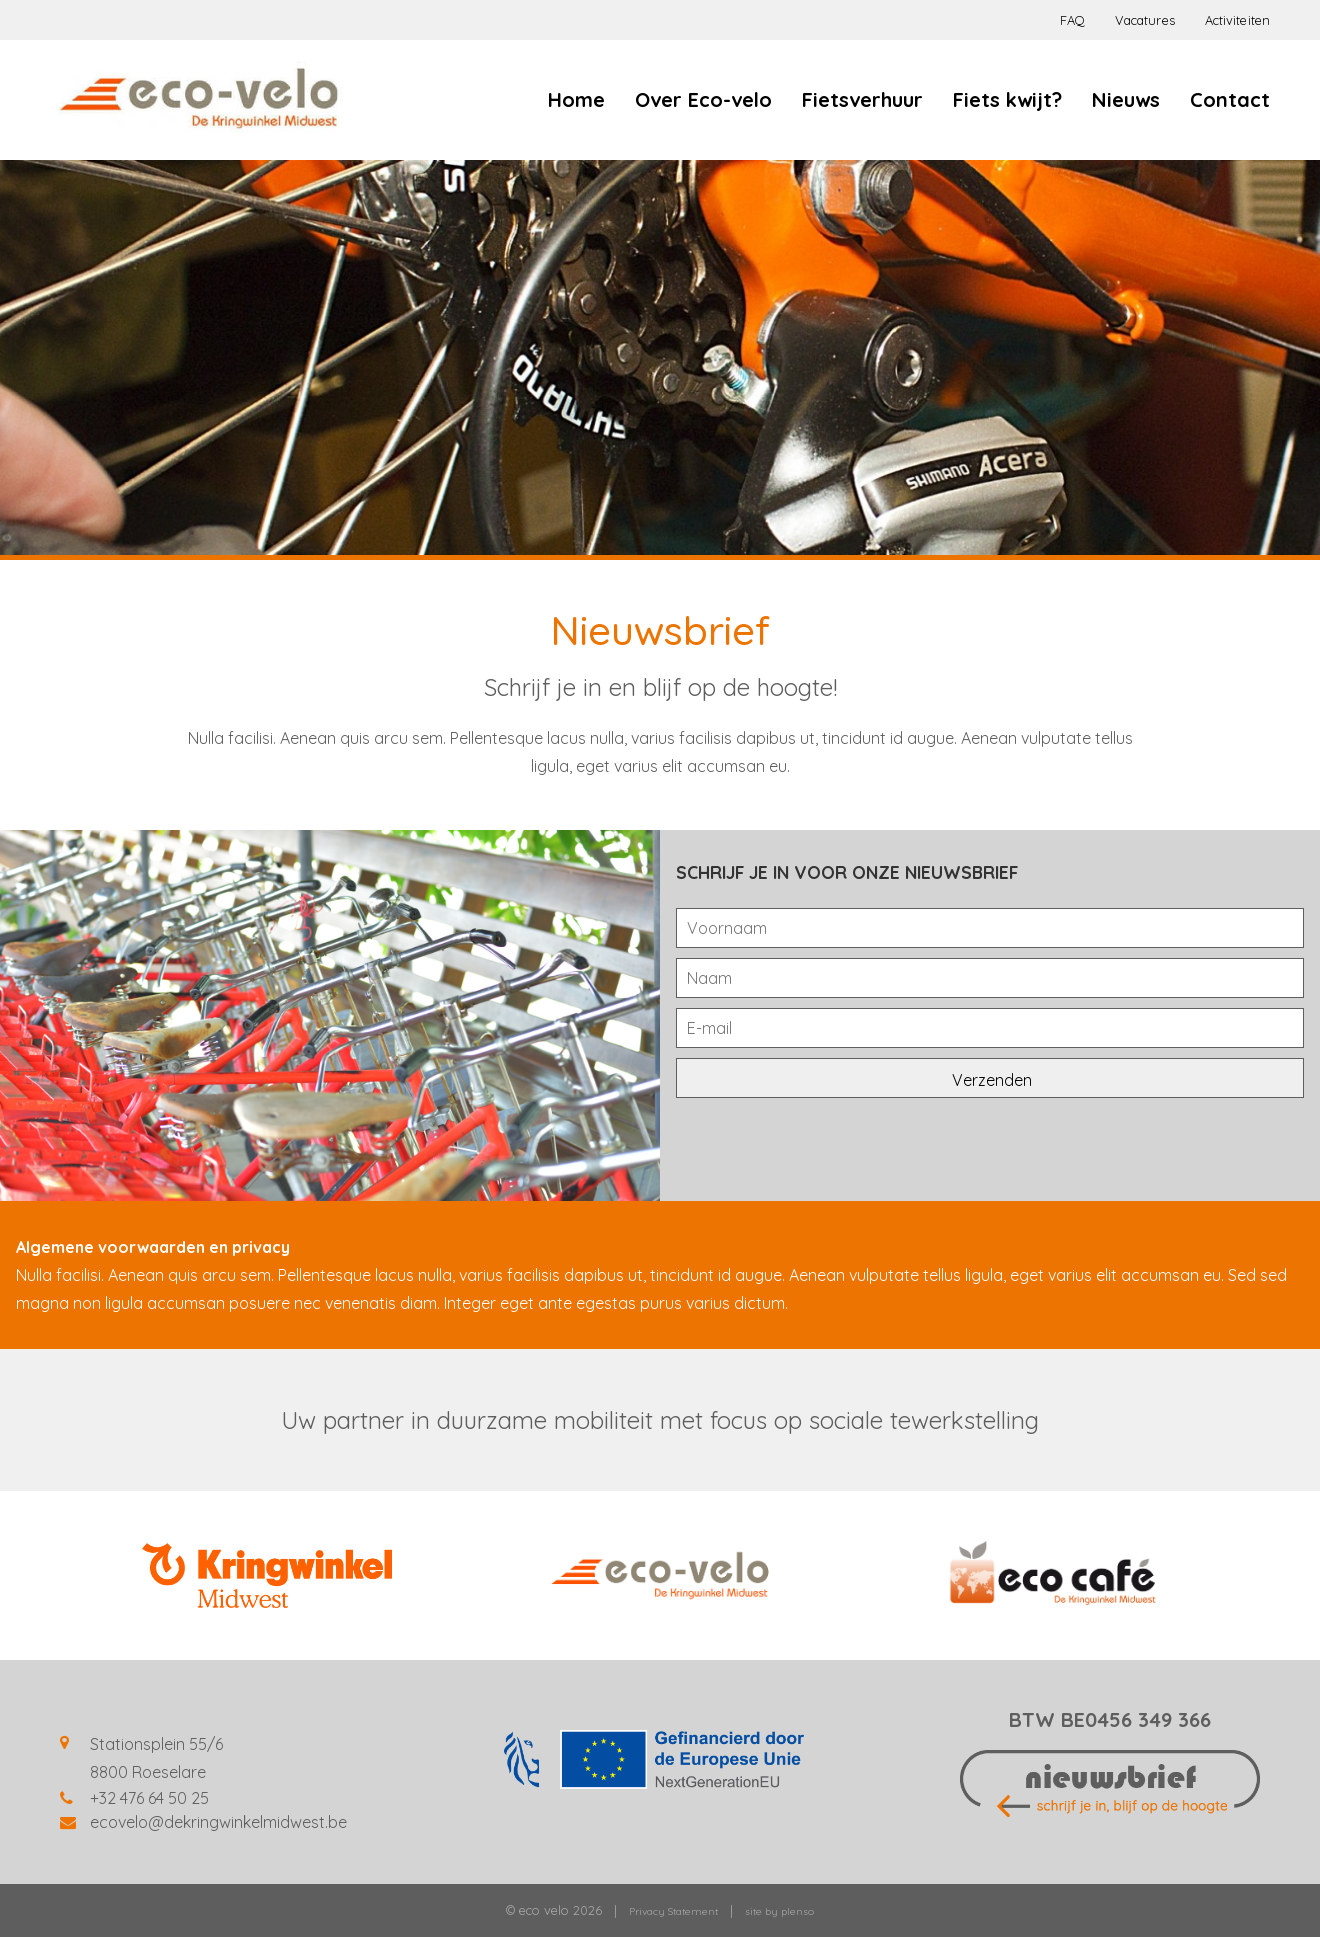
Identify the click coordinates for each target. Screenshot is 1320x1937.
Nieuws (1126, 99)
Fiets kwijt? (1007, 99)
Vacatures (1145, 20)
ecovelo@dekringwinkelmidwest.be (218, 1822)
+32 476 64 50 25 (149, 1798)
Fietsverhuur (862, 99)
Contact (1230, 99)
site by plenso (779, 1911)
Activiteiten (1237, 20)
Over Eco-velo (703, 99)
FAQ (1072, 20)
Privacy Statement (673, 1911)
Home (576, 99)
